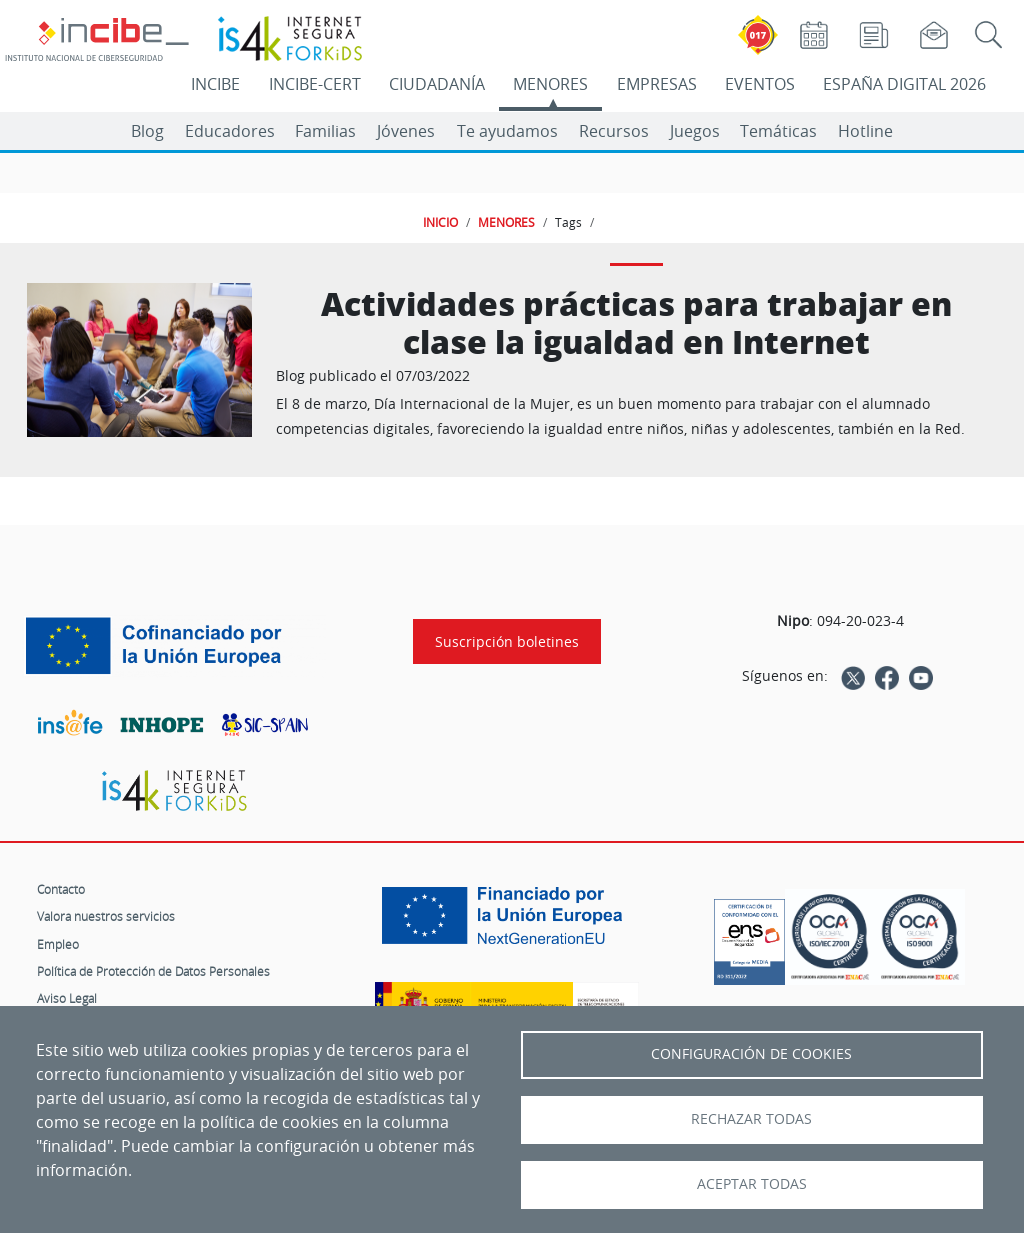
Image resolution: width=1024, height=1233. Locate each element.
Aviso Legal (67, 998)
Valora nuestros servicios (106, 916)
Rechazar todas (751, 1119)
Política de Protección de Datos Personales (153, 971)
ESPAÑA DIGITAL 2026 (904, 84)
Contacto (61, 889)
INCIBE (215, 84)
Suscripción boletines (507, 641)
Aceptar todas (752, 1184)
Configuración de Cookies (751, 1054)
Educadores (230, 131)
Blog (147, 131)
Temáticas (778, 131)
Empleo (58, 944)
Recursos (614, 131)
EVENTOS (760, 84)
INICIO (440, 222)
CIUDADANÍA (437, 84)
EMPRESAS (657, 84)
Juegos (695, 131)
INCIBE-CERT (315, 84)
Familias (325, 131)
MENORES (550, 84)
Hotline (865, 131)
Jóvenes (406, 131)
